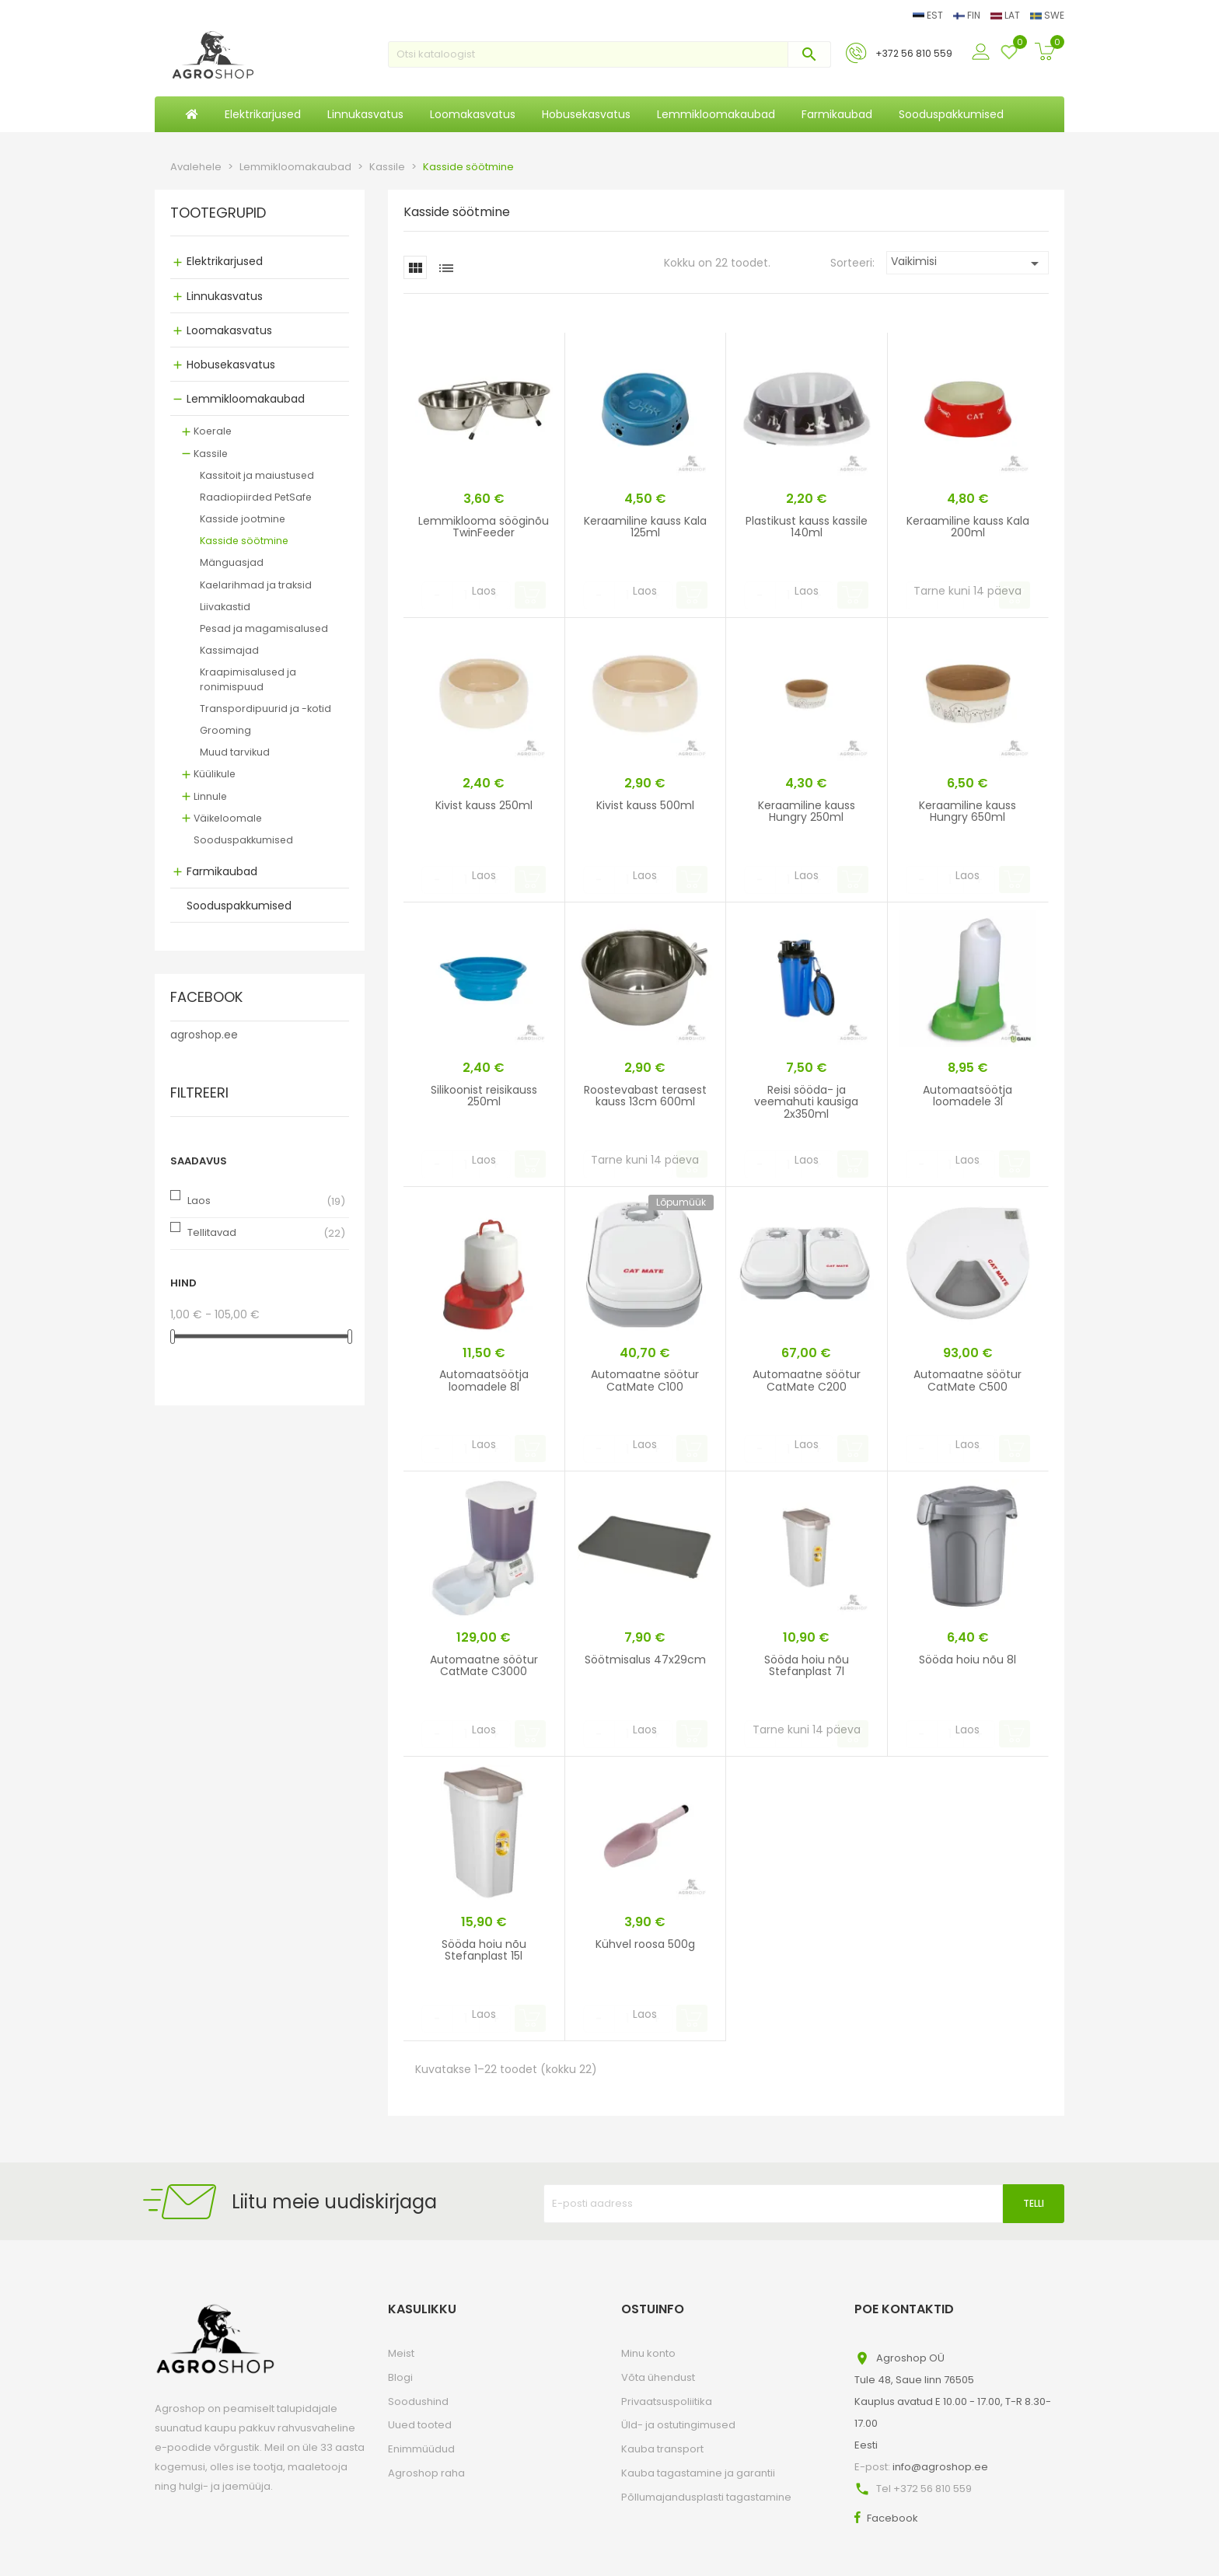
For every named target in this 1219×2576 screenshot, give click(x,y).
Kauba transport (662, 2449)
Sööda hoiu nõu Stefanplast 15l (484, 1949)
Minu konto (648, 2353)
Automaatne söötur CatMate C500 (967, 1380)
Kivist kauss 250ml (484, 805)
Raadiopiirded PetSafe (256, 497)
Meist (401, 2353)
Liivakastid (225, 606)
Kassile (211, 453)
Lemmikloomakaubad (246, 399)
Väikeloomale (228, 818)
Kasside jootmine (242, 518)
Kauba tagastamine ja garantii (698, 2473)
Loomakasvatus (229, 330)
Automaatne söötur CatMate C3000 (484, 1665)
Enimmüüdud (421, 2449)
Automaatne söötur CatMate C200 (807, 1380)
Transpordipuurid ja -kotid (265, 708)
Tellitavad (211, 1232)
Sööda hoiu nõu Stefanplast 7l (806, 1665)
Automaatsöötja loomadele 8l (484, 1380)
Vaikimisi (967, 263)
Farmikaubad (222, 871)
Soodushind (418, 2401)
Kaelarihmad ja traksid (256, 585)
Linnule (210, 796)
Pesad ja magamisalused (264, 628)
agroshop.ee (204, 1034)
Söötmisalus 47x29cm (645, 1659)
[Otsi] (609, 54)
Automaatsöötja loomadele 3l (967, 1095)
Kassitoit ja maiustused (257, 475)
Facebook (892, 2518)
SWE (1047, 15)
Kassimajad (229, 650)
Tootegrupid (218, 213)
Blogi (400, 2377)
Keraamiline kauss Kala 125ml (645, 526)
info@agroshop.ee (940, 2466)
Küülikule (215, 773)
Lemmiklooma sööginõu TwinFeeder (483, 526)
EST (929, 15)
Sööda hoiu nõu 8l (967, 1659)
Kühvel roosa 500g (645, 1944)
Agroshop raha (426, 2473)
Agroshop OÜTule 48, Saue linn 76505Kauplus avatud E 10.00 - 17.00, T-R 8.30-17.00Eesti (952, 2401)
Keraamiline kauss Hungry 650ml (967, 811)
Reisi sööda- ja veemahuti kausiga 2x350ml (806, 1102)
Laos (199, 1200)
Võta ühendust (658, 2377)
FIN (968, 15)
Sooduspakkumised (243, 839)
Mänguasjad (232, 562)
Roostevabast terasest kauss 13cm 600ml (645, 1095)
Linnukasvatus (225, 296)
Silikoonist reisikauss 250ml (484, 1095)
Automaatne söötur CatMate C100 (645, 1380)
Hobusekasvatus (231, 364)
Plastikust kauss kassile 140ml (807, 526)
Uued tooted (420, 2424)
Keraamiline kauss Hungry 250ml (806, 811)
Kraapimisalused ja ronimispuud (248, 679)
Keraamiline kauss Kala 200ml (967, 526)
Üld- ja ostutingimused (678, 2424)
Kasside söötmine (244, 540)
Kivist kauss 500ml (645, 805)
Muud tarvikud (235, 752)
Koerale (213, 431)
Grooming (225, 730)
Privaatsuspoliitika (666, 2401)
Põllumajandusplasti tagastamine (706, 2497)
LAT (1006, 15)
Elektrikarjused (225, 261)
